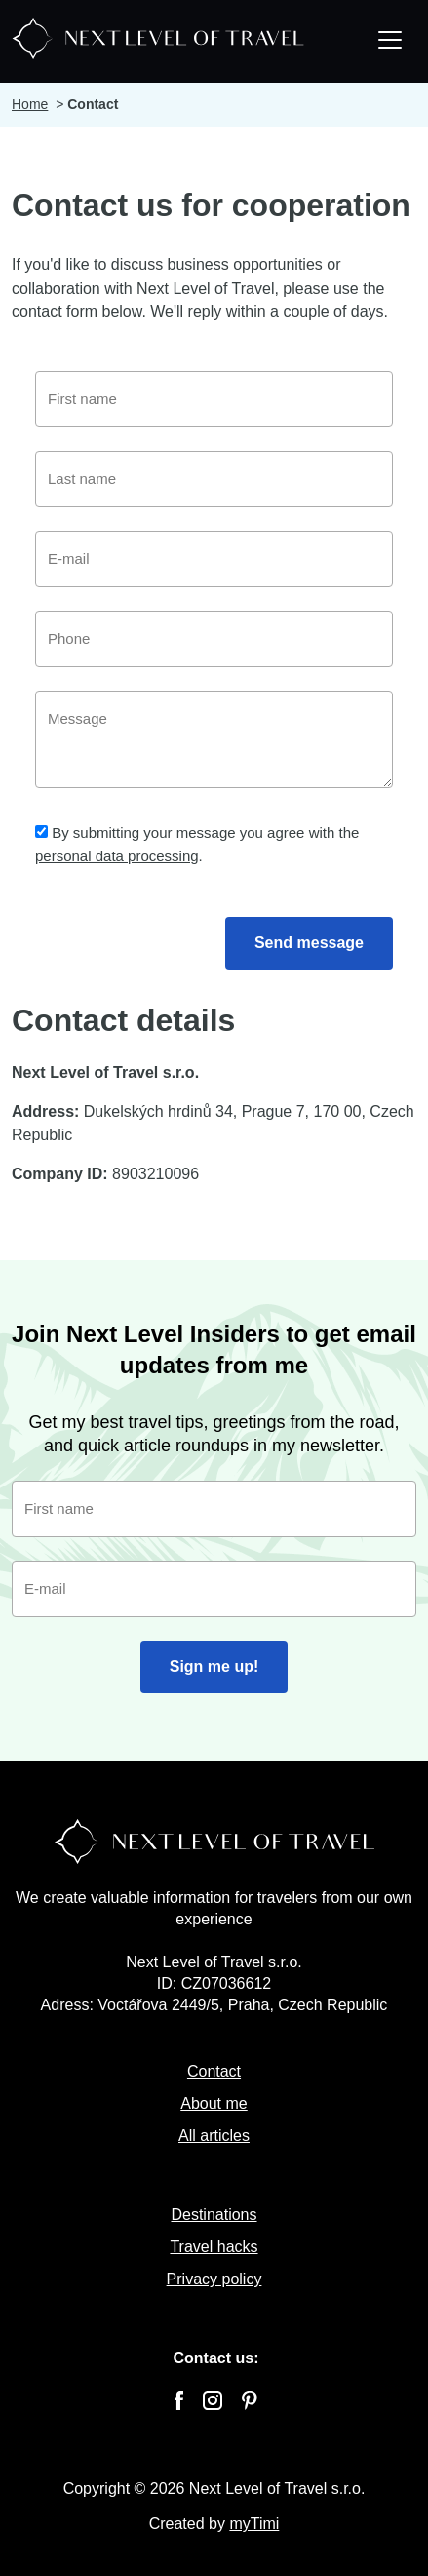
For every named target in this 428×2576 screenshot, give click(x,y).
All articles (214, 2135)
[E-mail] (214, 559)
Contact (214, 2071)
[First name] (214, 399)
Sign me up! (214, 1666)
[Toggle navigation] (390, 42)
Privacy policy (214, 2279)
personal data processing (117, 856)
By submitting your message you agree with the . (197, 844)
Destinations (213, 2214)
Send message (309, 942)
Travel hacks (213, 2247)
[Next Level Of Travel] (158, 36)
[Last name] (214, 479)
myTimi (254, 2524)
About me (213, 2103)
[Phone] (214, 639)
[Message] (214, 739)
